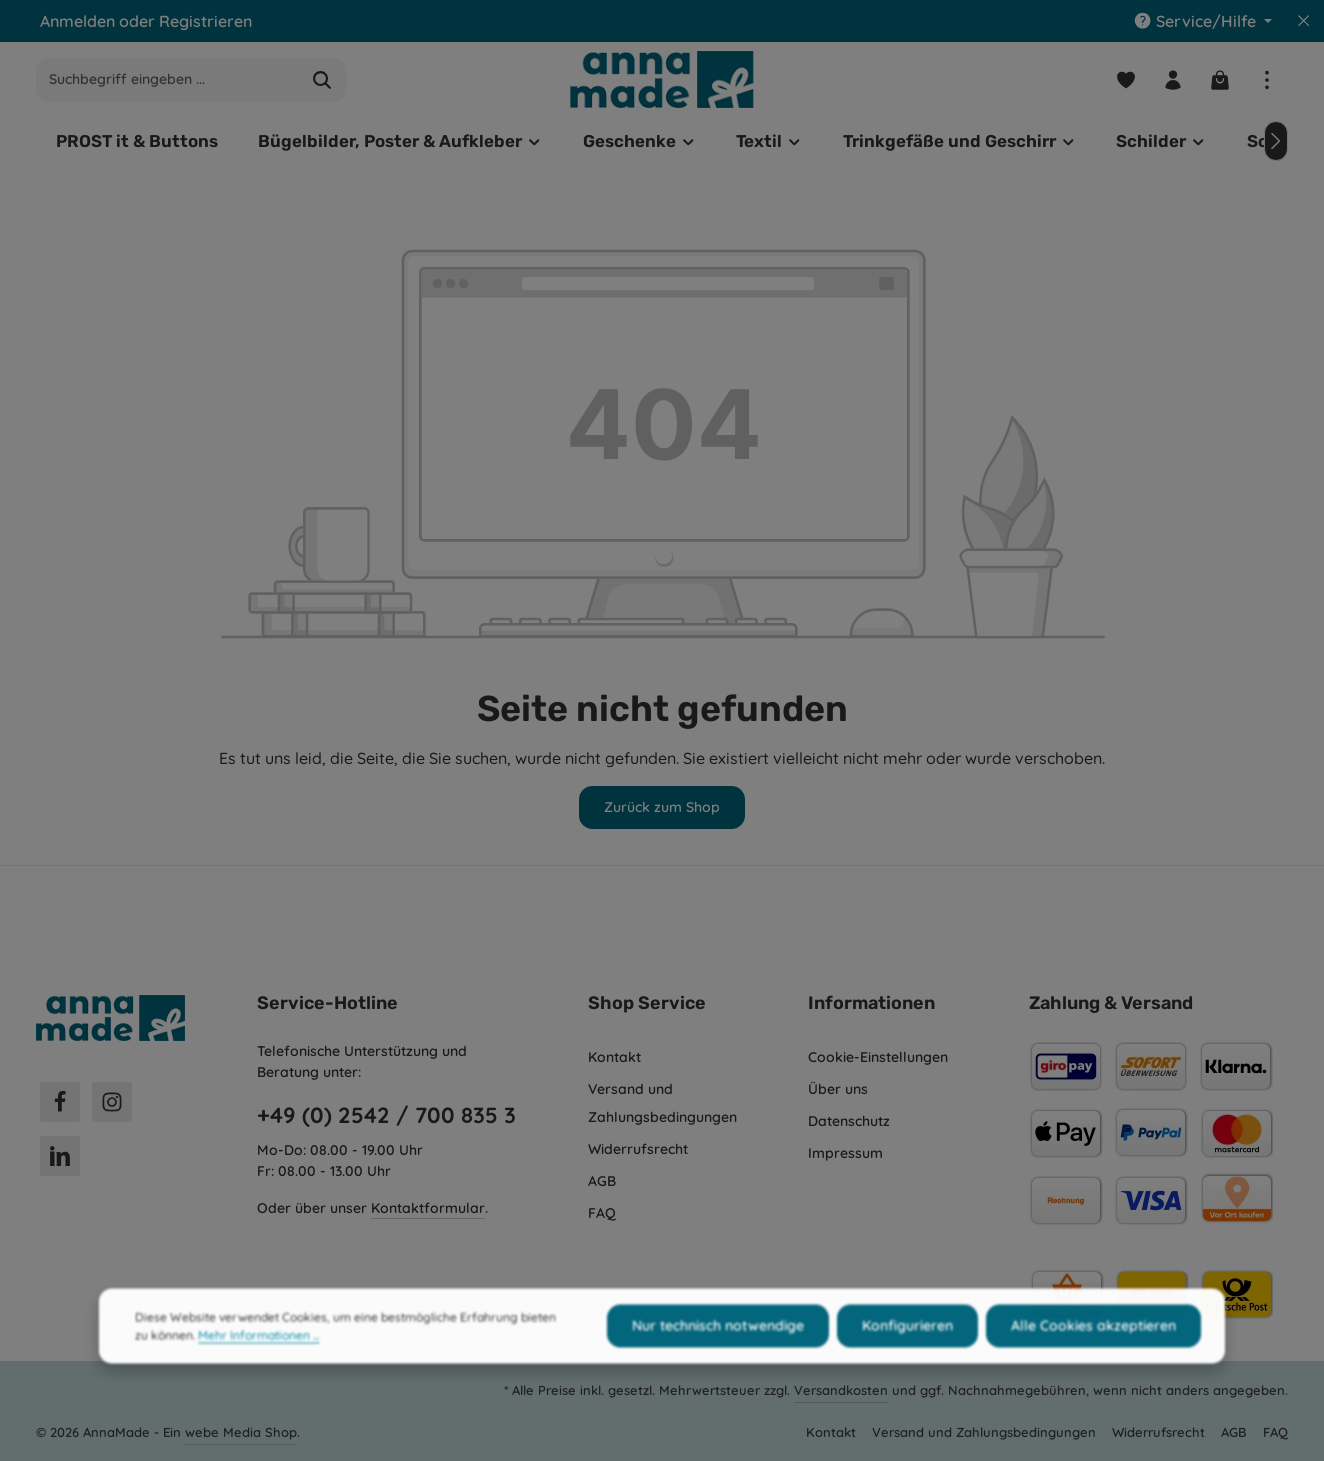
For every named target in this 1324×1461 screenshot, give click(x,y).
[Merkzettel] (1125, 79)
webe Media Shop (241, 1432)
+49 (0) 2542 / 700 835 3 (386, 1115)
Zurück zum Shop (662, 807)
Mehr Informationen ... (258, 1357)
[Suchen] (322, 80)
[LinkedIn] (60, 1156)
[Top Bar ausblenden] (1304, 21)
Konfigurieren (907, 1348)
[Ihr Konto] (1172, 79)
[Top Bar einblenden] (1266, 79)
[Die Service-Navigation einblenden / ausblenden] (1202, 21)
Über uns (838, 1089)
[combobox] (168, 80)
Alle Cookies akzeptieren (1093, 1348)
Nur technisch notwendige (718, 1348)
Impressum (845, 1153)
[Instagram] (112, 1102)
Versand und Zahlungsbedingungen (662, 1103)
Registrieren (205, 21)
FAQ (602, 1213)
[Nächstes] (1276, 141)
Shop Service (647, 1003)
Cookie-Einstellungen (878, 1057)
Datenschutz (849, 1121)
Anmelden (77, 21)
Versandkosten (841, 1390)
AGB (602, 1181)
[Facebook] (60, 1102)
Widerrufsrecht (638, 1149)
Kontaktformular (428, 1208)
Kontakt (614, 1057)
